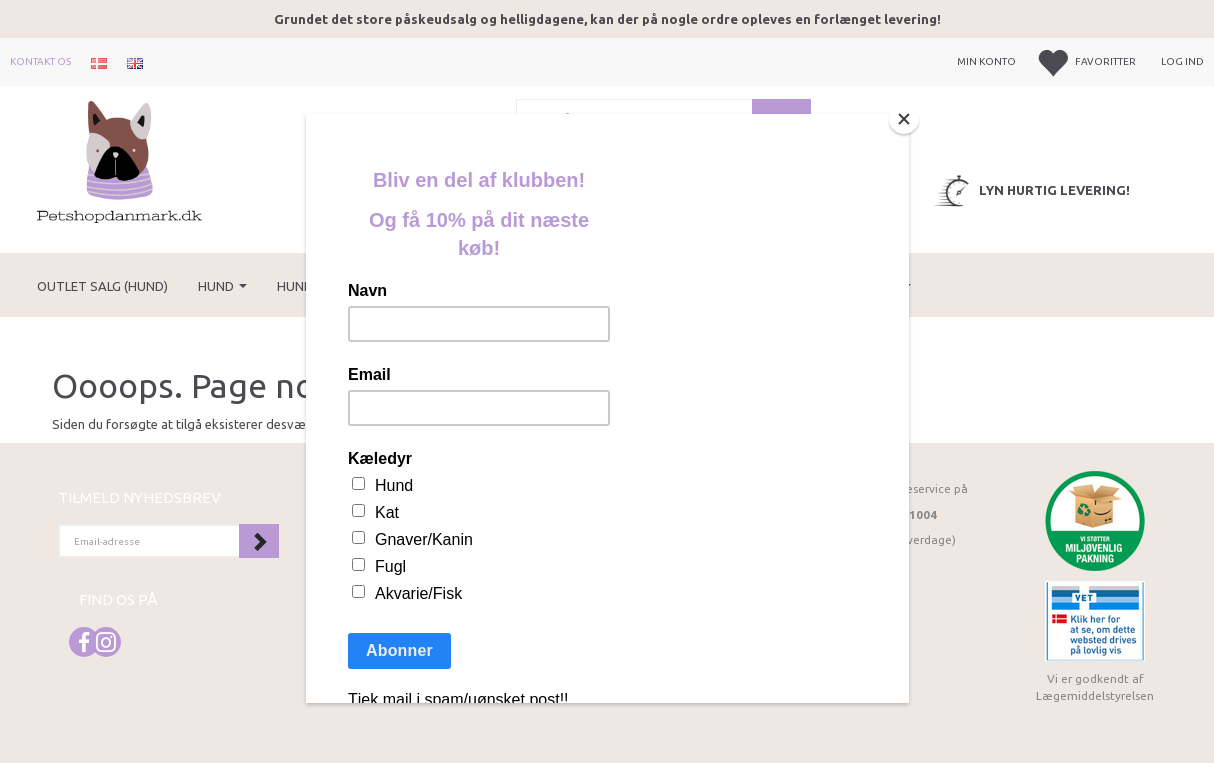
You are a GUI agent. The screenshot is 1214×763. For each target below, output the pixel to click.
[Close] (904, 119)
